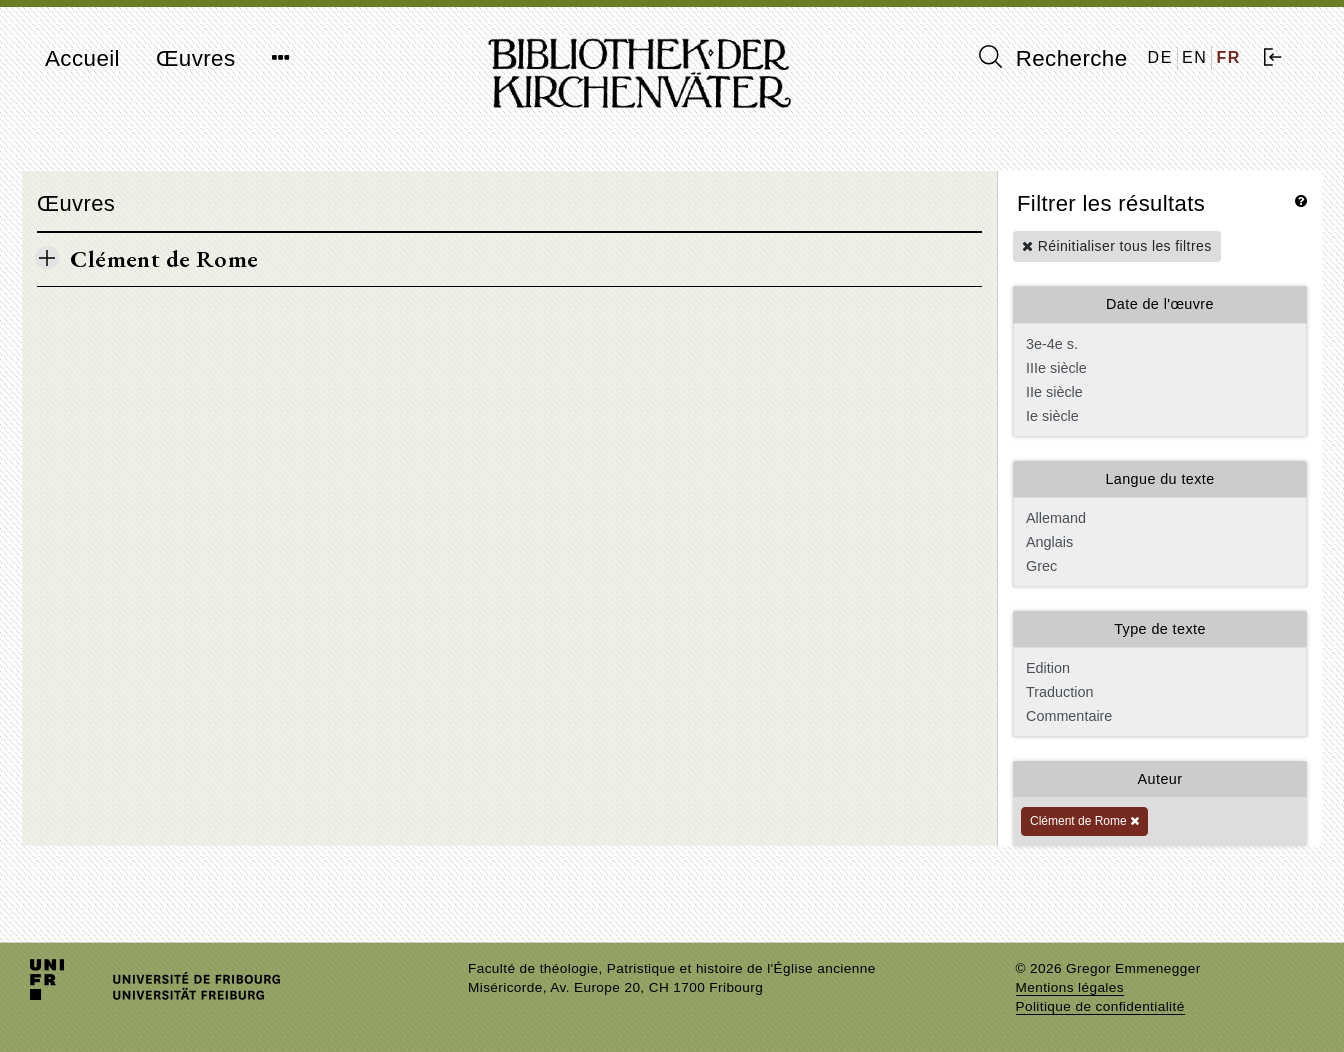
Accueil (82, 58)
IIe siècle (1158, 392)
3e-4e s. (1158, 344)
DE (1160, 57)
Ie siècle (1158, 416)
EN (1194, 57)
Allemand (1158, 518)
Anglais (1158, 542)
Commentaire (1158, 716)
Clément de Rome (1084, 821)
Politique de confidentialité (1100, 1006)
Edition (1158, 668)
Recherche (1053, 58)
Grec (1158, 566)
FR (1228, 57)
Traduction (1158, 692)
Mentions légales (1070, 987)
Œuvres (196, 58)
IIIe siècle (1158, 368)
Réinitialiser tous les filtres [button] (1117, 246)
